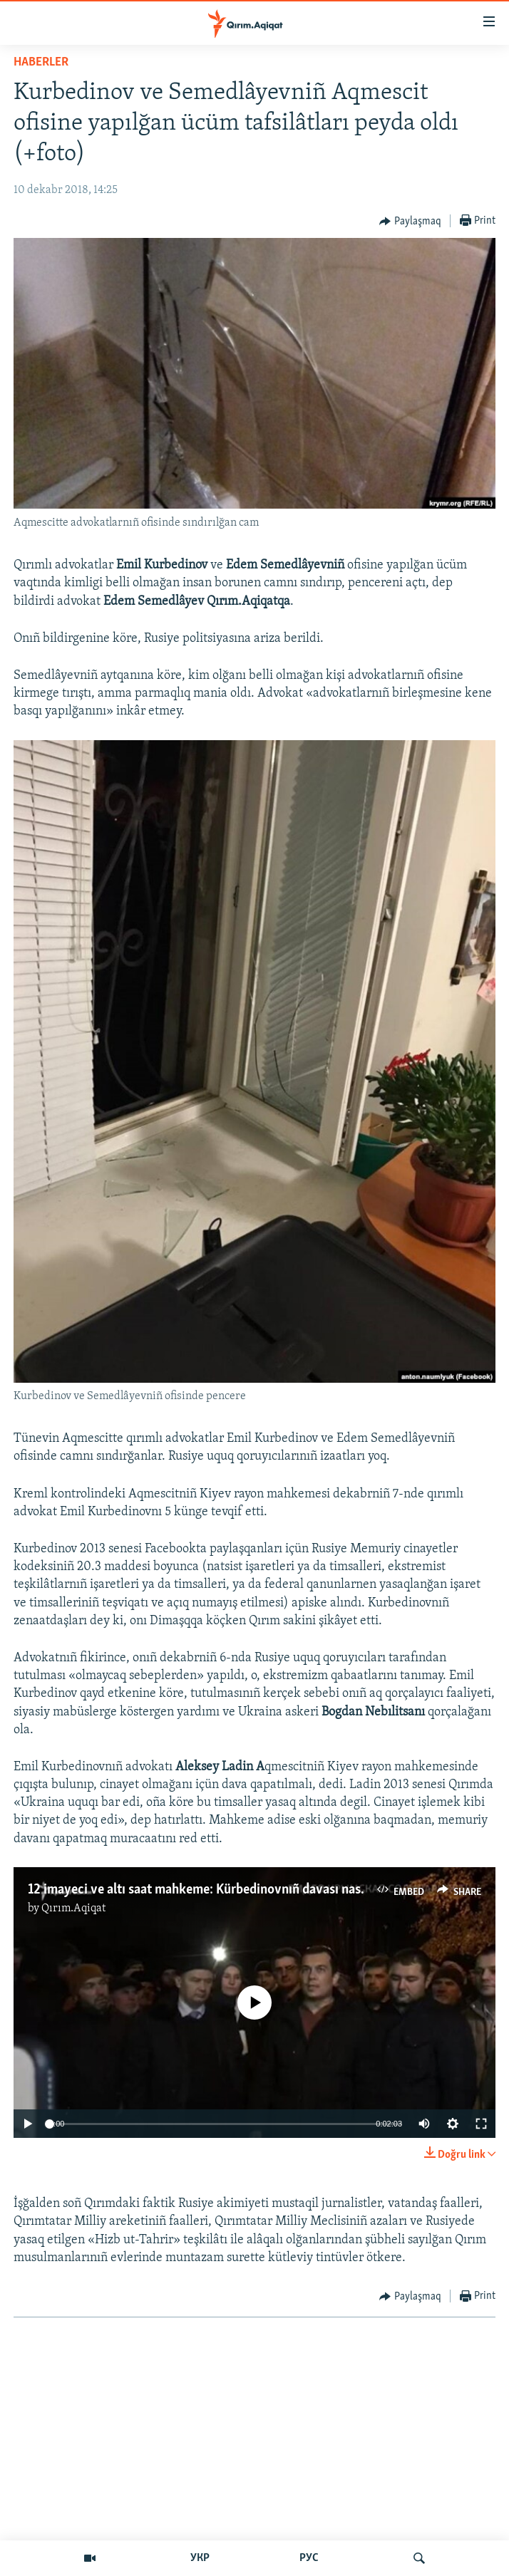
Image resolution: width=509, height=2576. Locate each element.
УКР (200, 2558)
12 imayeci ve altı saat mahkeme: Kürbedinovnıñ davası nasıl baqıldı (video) (239, 1890)
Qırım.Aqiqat (73, 1908)
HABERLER (41, 62)
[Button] (410, 221)
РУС (309, 2558)
